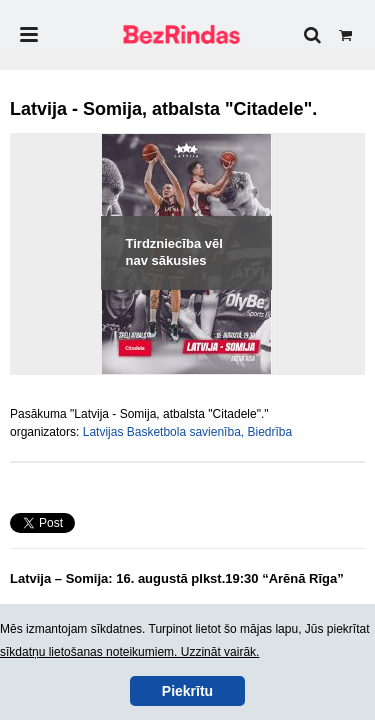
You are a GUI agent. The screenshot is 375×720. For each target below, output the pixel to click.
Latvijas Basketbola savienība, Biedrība (187, 432)
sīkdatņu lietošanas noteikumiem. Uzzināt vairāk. (129, 652)
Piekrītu (187, 691)
